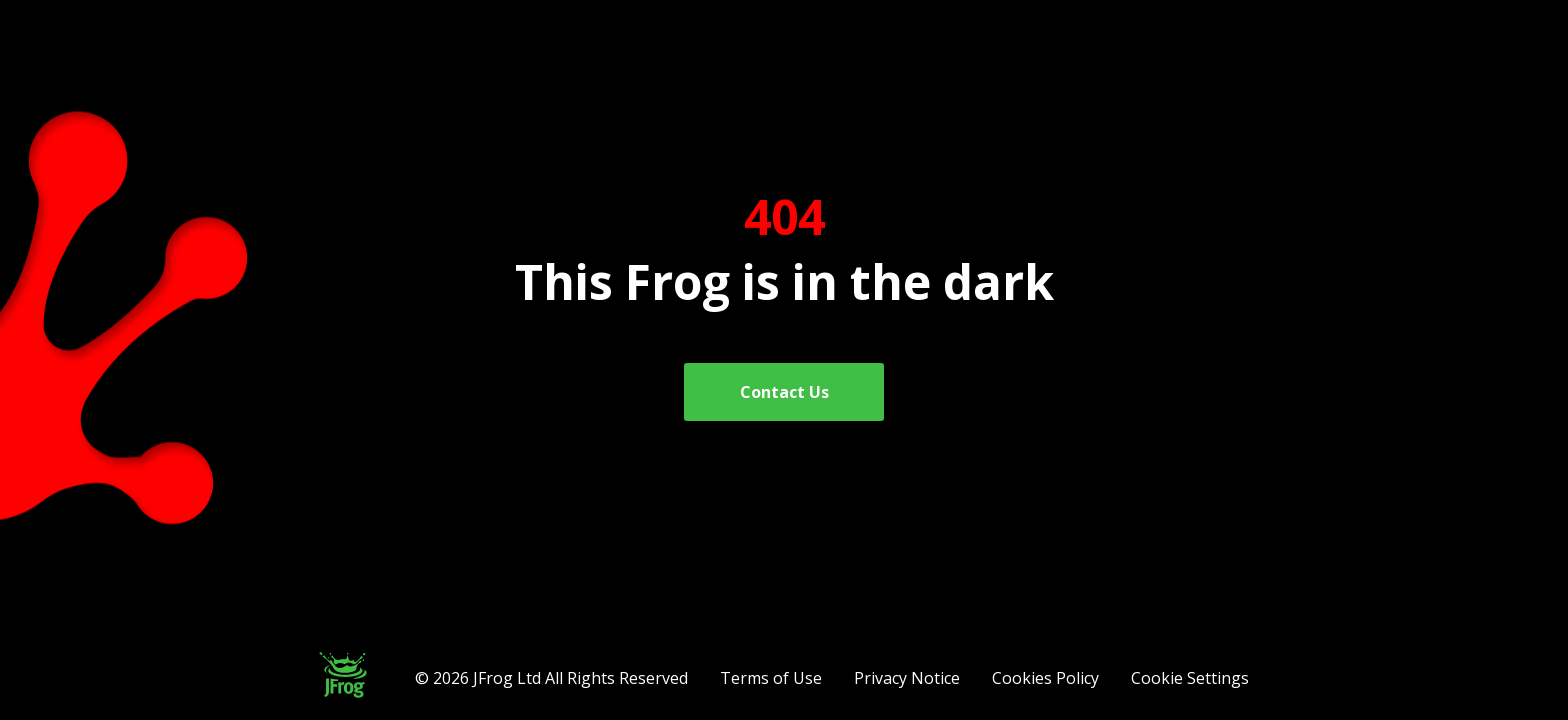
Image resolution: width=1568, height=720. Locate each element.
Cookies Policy (1045, 678)
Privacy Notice (907, 678)
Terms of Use (771, 678)
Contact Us (784, 392)
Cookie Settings (1190, 678)
